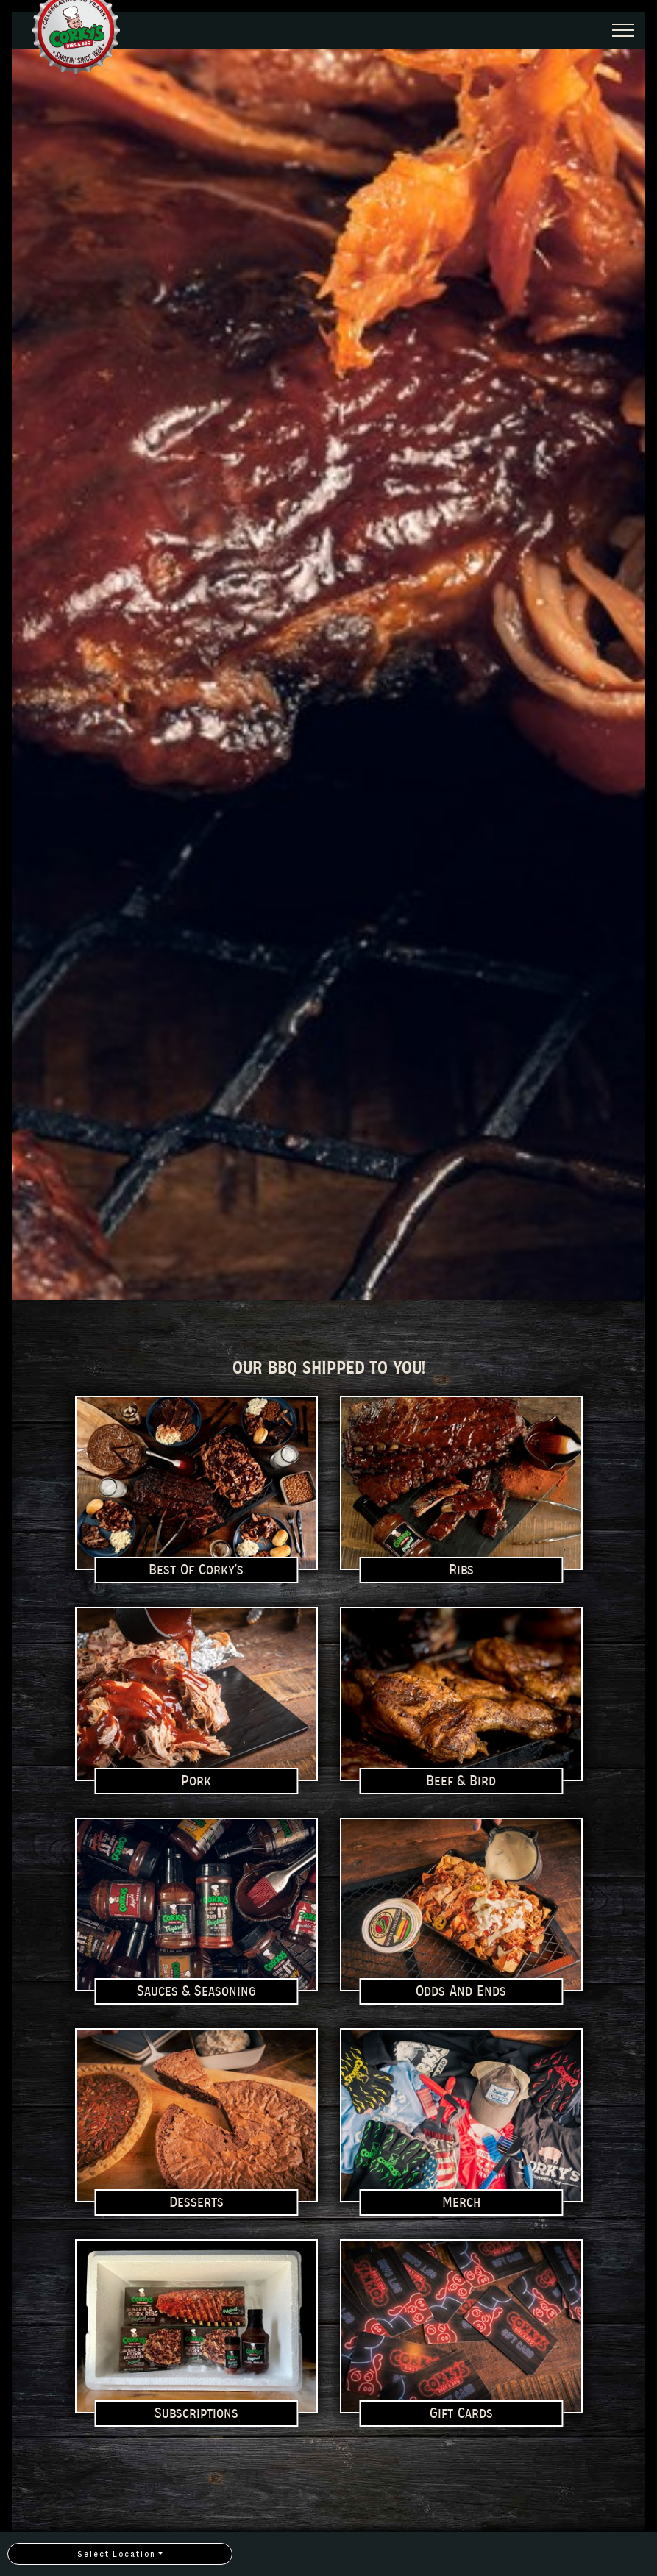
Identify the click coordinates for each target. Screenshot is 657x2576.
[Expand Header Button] (623, 30)
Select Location (116, 2554)
